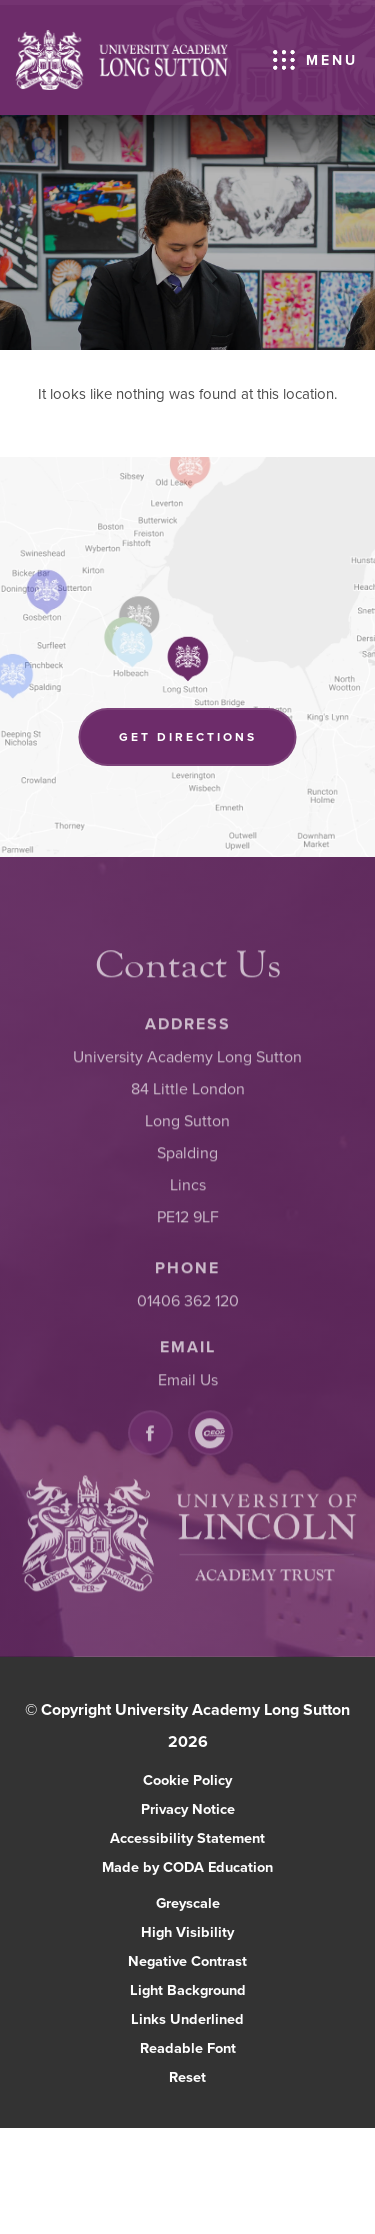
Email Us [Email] (188, 1382)
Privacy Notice (188, 1808)
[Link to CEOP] (210, 1435)
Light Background (188, 1989)
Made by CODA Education (208, 1866)
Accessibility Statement (187, 1837)
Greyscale (188, 1902)
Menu (332, 60)
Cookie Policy (187, 1779)
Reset (187, 2076)
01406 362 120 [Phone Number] (188, 1303)
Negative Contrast (187, 1960)
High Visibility (187, 1931)
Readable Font (188, 2047)
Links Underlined (187, 2018)
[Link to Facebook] (150, 1435)
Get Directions (208, 745)
